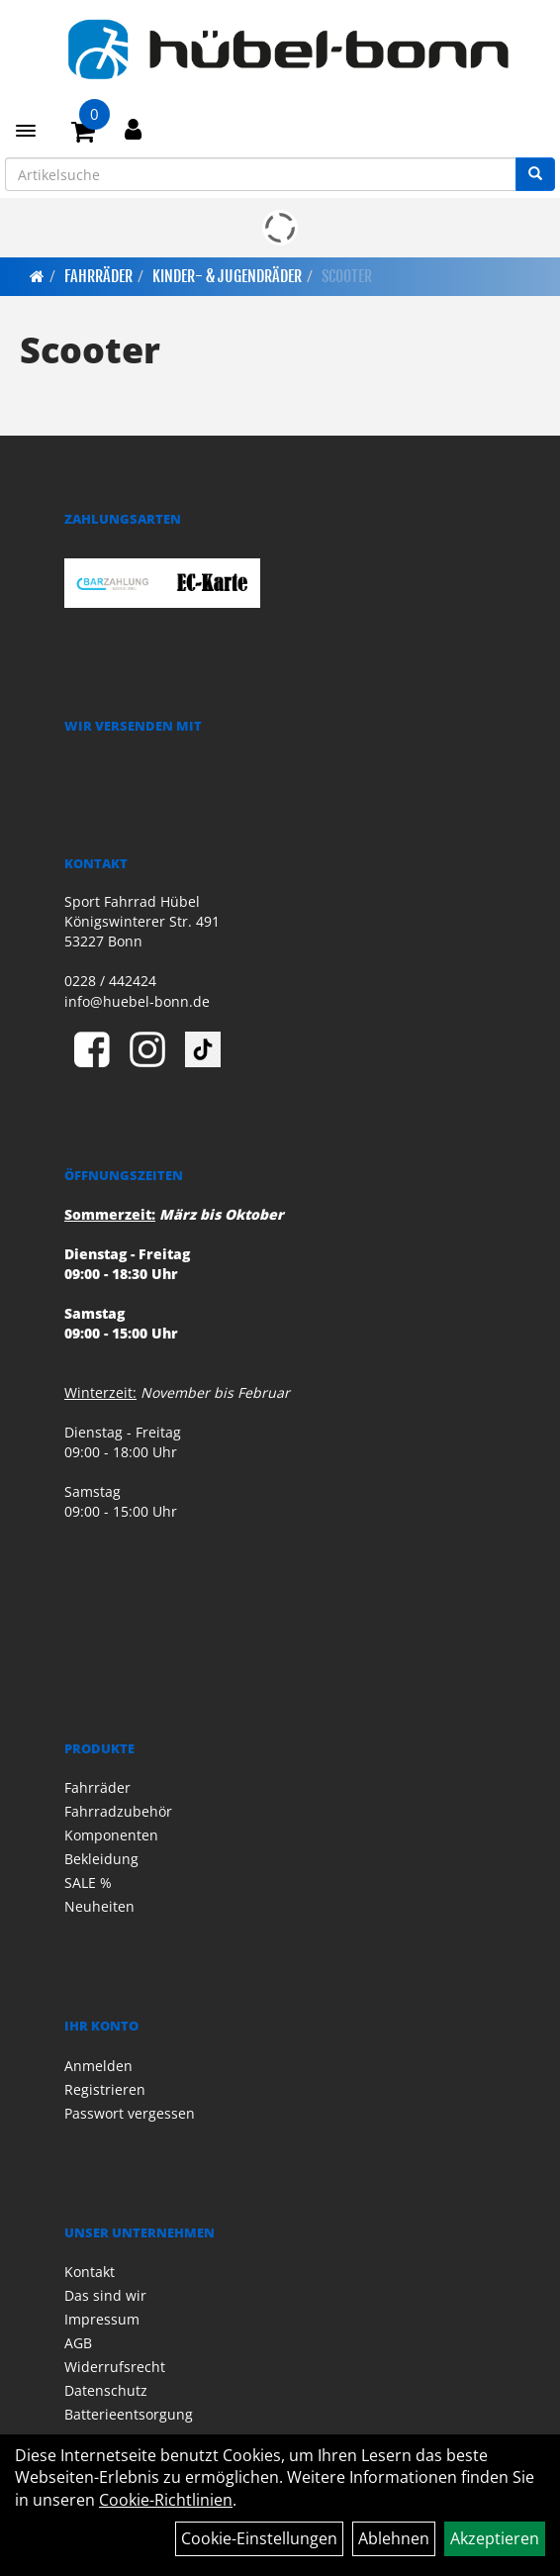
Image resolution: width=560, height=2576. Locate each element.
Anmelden (98, 2065)
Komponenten (111, 1835)
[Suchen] (535, 174)
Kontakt (89, 2271)
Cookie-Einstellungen (259, 2538)
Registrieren (104, 2089)
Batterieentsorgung (128, 2414)
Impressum (102, 2319)
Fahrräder (98, 276)
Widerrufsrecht (114, 2366)
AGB (78, 2342)
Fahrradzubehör (118, 1811)
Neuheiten (99, 1906)
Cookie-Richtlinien (166, 2500)
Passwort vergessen (129, 2113)
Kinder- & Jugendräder (227, 276)
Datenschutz (105, 2390)
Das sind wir (105, 2295)
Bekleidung (101, 1858)
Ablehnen (393, 2538)
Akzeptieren (494, 2538)
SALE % (88, 1882)
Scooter (347, 276)
